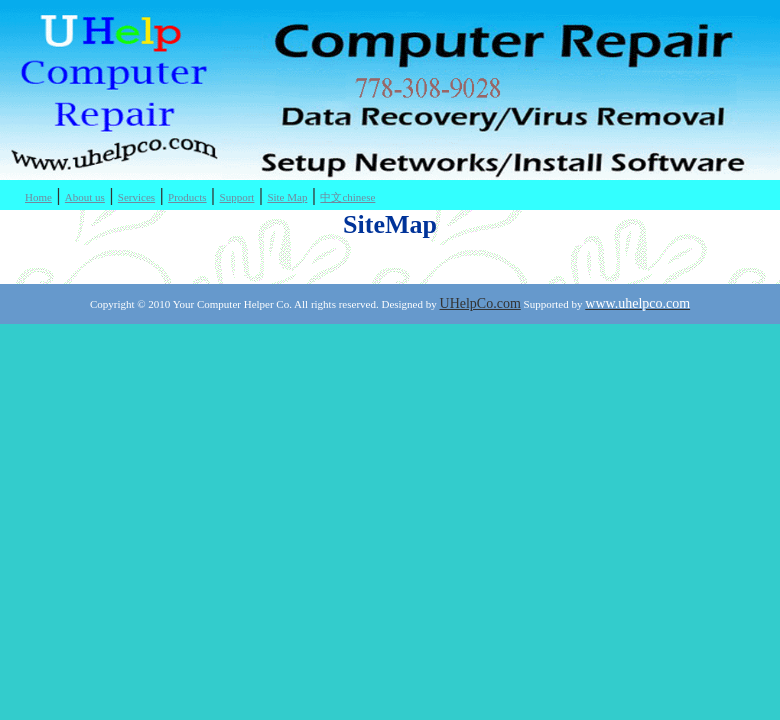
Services (136, 197)
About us (85, 197)
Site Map (287, 197)
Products (187, 197)
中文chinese (347, 197)
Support (237, 197)
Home (38, 197)
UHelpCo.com (480, 303)
